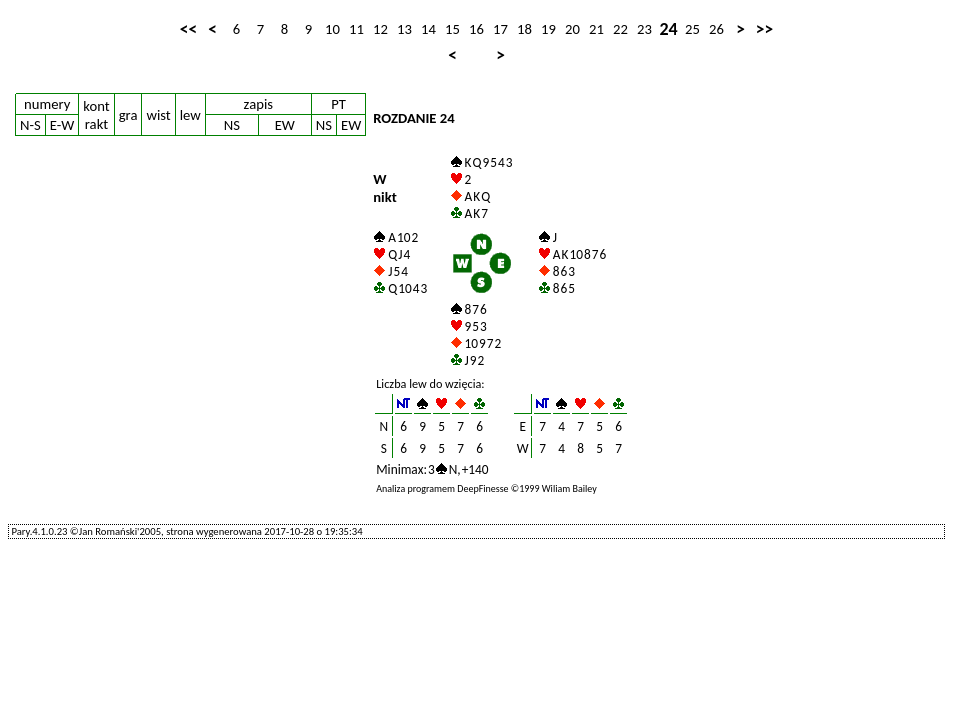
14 (428, 29)
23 (644, 29)
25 (692, 29)
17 (500, 29)
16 (476, 29)
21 (596, 29)
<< (188, 29)
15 (452, 29)
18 (524, 29)
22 (620, 29)
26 (716, 29)
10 (332, 29)
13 (404, 29)
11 (356, 29)
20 (572, 29)
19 (548, 29)
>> (764, 29)
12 (380, 29)
